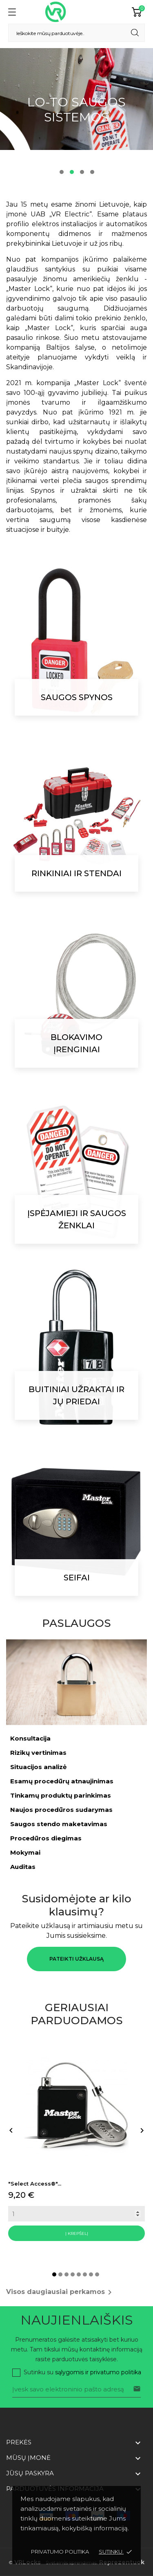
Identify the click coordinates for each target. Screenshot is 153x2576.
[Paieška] (76, 33)
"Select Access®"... (34, 2183)
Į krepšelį (76, 2233)
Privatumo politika (60, 2551)
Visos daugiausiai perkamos (60, 2292)
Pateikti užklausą (76, 1959)
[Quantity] (76, 2213)
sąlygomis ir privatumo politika (98, 2372)
